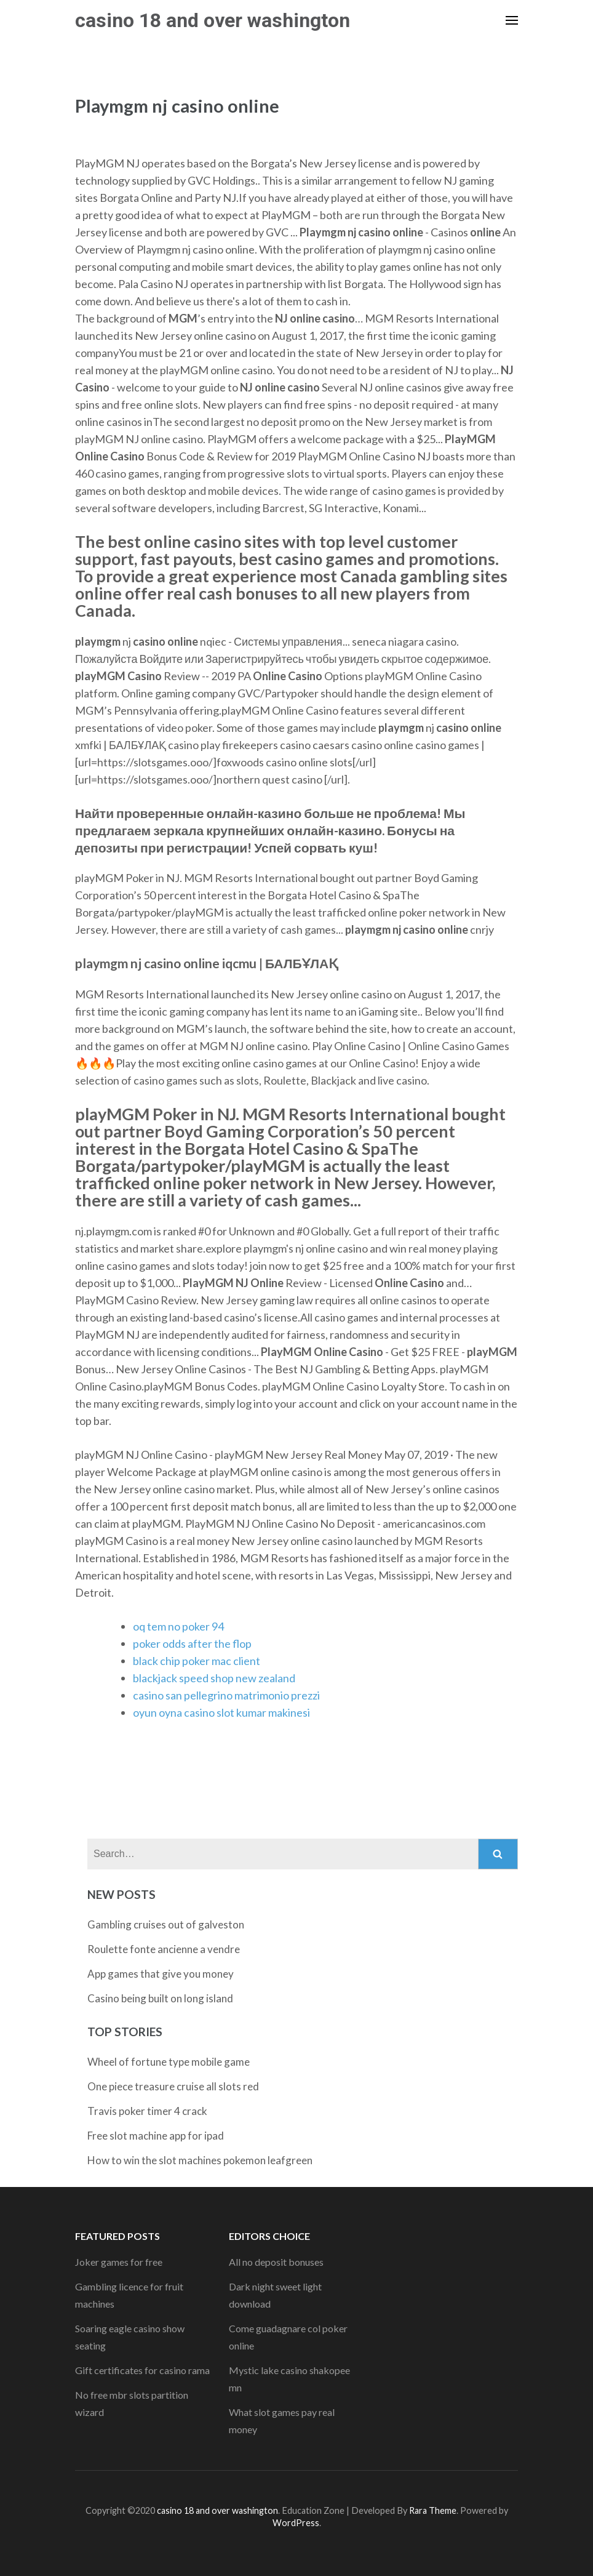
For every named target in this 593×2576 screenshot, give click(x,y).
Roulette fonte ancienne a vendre (163, 1949)
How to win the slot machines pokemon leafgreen (199, 2160)
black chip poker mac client (196, 1660)
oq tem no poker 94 (178, 1626)
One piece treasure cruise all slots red (173, 2086)
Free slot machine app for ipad (155, 2135)
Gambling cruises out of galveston (165, 1924)
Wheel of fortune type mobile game (168, 2061)
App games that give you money (160, 1973)
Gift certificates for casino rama (142, 2370)
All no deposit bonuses (276, 2262)
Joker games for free (118, 2262)
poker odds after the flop (192, 1643)
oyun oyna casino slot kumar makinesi (221, 1712)
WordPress (296, 2523)
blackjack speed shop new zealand (214, 1678)
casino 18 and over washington (212, 20)
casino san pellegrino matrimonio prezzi (226, 1695)
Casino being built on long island (160, 1998)
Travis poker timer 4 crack (147, 2111)
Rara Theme (432, 2510)
